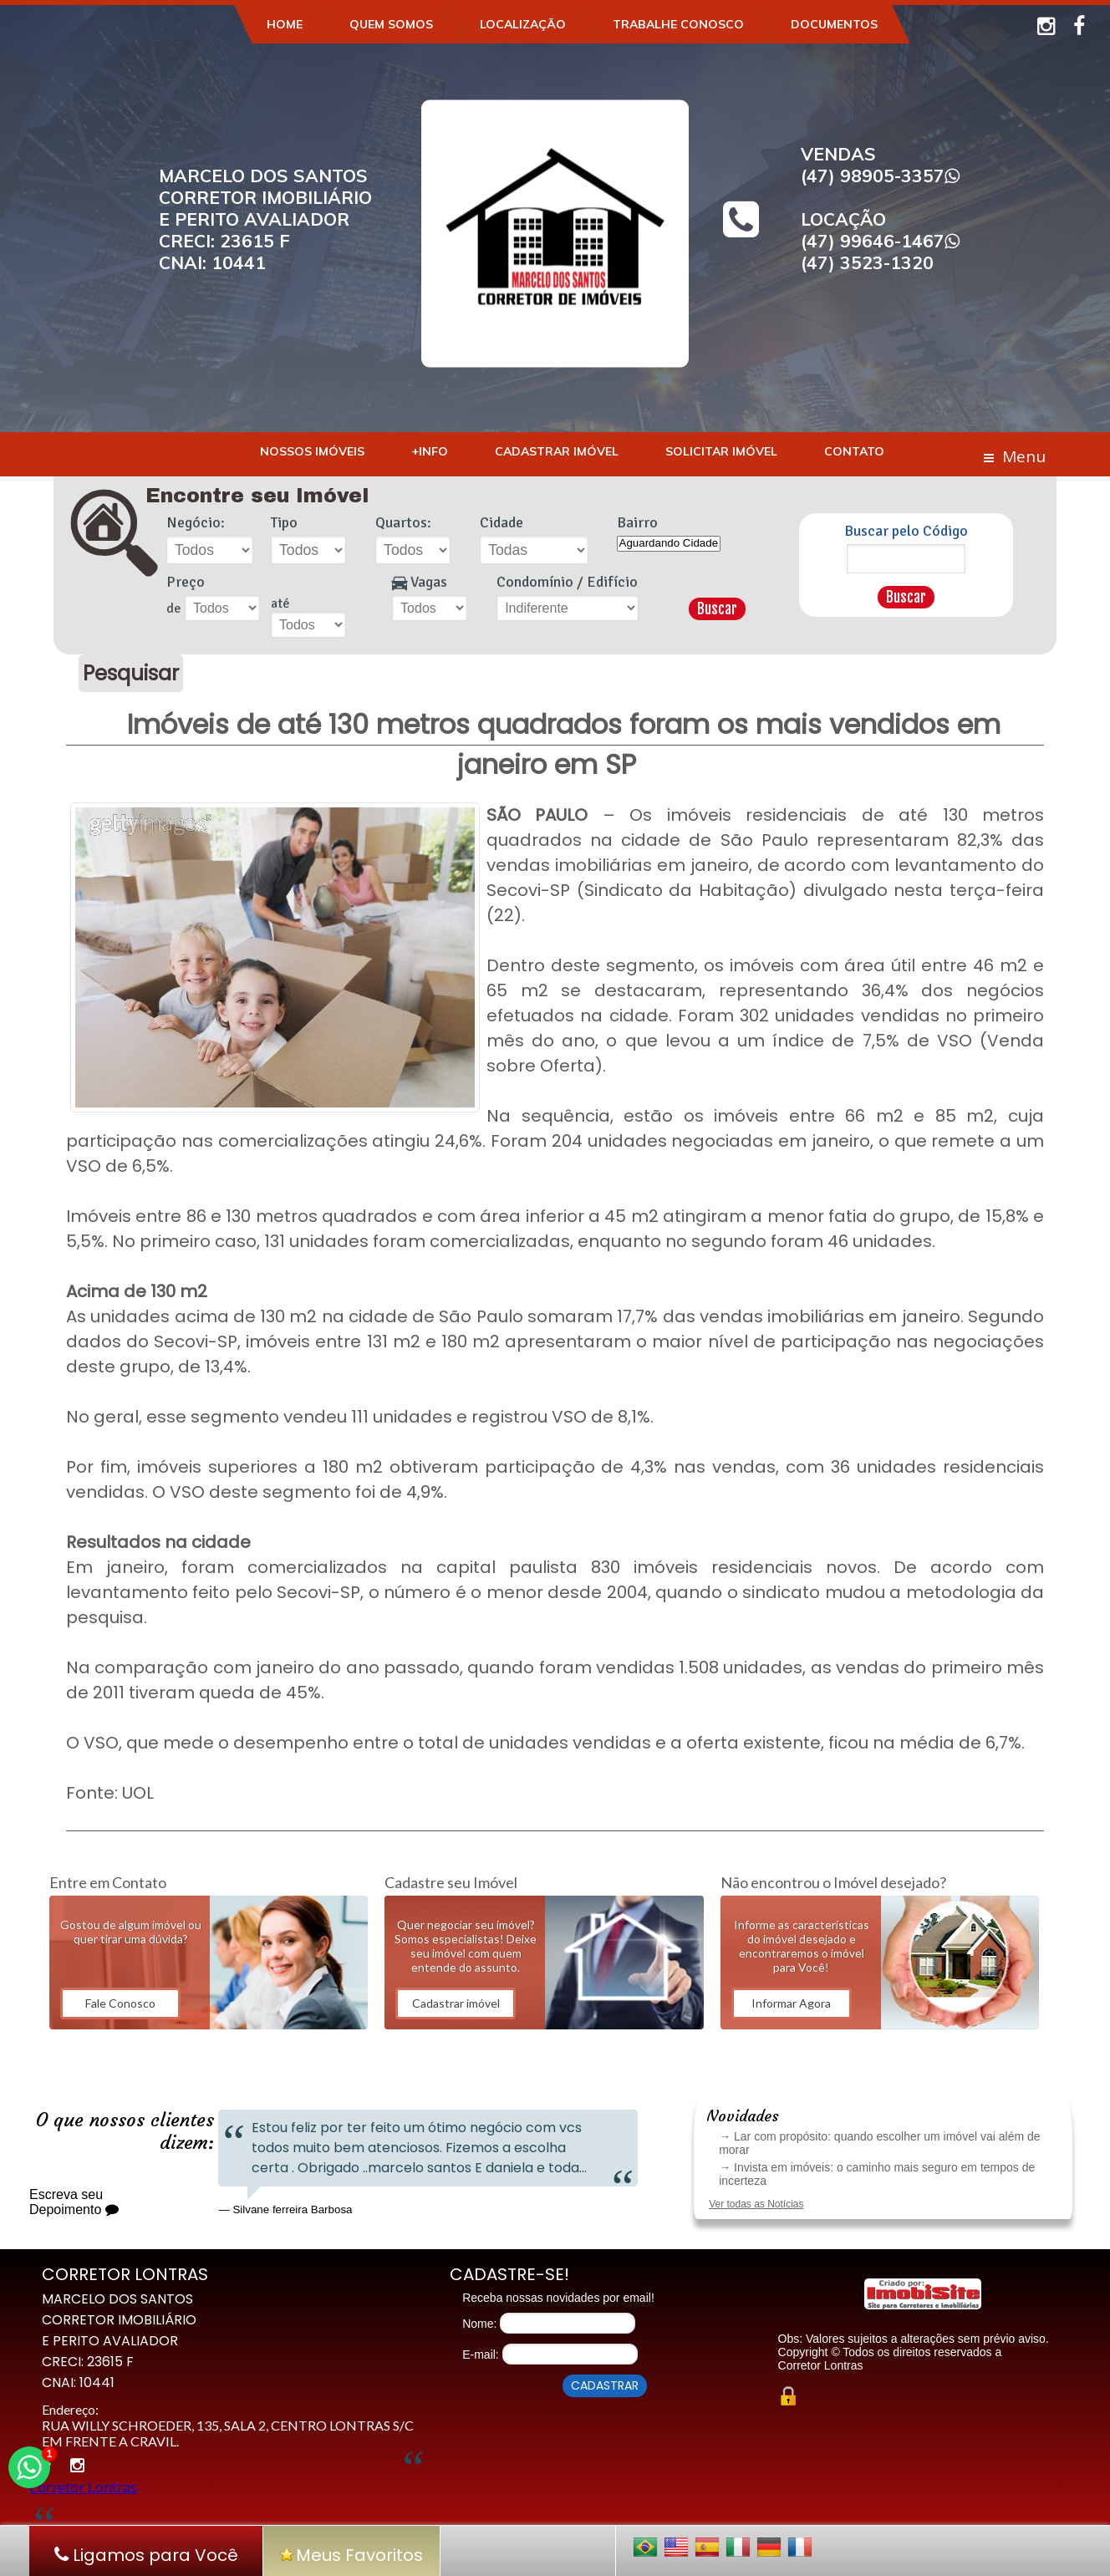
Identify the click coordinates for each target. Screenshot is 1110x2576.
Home (285, 24)
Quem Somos (391, 24)
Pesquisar (131, 673)
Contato (854, 451)
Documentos (834, 24)
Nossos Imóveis (312, 451)
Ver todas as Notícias (756, 2204)
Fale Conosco (120, 2003)
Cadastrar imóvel (456, 2003)
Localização (523, 24)
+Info (429, 451)
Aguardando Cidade (669, 544)
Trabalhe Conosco (678, 24)
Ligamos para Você (146, 2555)
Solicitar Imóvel (721, 451)
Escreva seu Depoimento (74, 2202)
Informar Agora (791, 2003)
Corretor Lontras (83, 2487)
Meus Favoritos (351, 2555)
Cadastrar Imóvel (557, 451)
